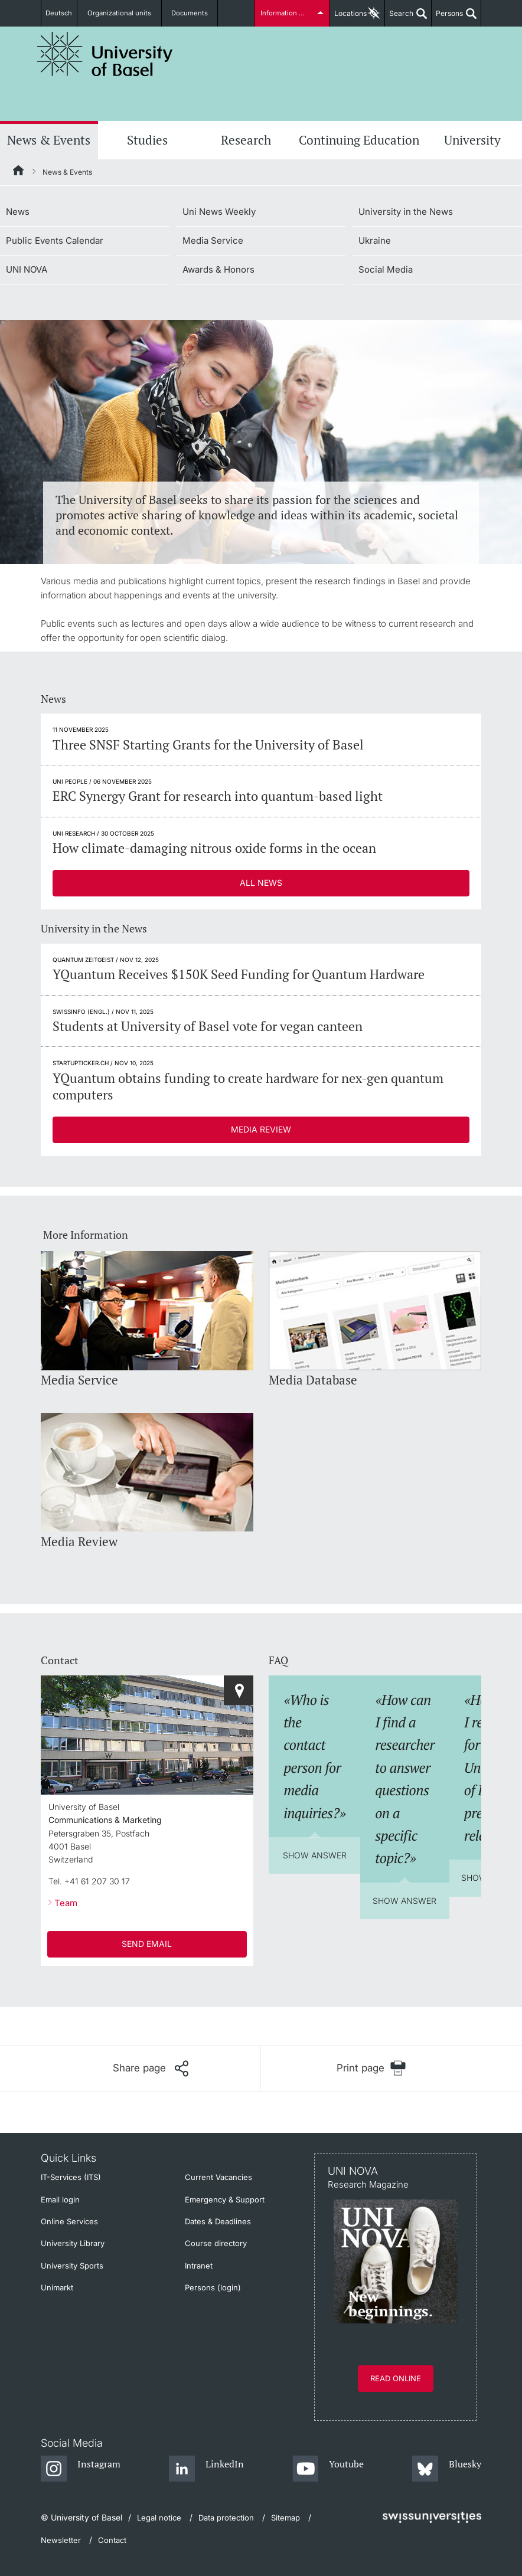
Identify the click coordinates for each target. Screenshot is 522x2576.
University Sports (72, 2265)
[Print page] (371, 2068)
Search (399, 18)
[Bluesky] (446, 2469)
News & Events (48, 140)
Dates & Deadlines (218, 2221)
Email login (60, 2199)
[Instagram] (80, 2469)
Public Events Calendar (54, 240)
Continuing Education (359, 140)
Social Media (385, 269)
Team (65, 1903)
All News (261, 883)
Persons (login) (213, 2287)
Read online (395, 2378)
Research (246, 140)
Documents (190, 13)
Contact (112, 2540)
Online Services (69, 2221)
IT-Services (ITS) (71, 2177)
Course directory (216, 2243)
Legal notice (159, 2517)
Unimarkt (57, 2287)
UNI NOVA (26, 269)
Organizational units (125, 13)
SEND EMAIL (147, 1944)
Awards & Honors (218, 269)
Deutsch (63, 13)
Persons (447, 18)
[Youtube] (328, 2469)
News (18, 211)
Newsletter (61, 2540)
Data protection (226, 2517)
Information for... (286, 13)
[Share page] (150, 2068)
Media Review (261, 1129)
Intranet (199, 2265)
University (472, 140)
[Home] (19, 172)
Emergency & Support (225, 2199)
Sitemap (285, 2517)
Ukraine (374, 240)
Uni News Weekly (219, 211)
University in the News (405, 211)
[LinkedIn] (206, 2469)
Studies (147, 140)
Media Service (212, 240)
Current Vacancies (218, 2177)
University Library (73, 2243)
